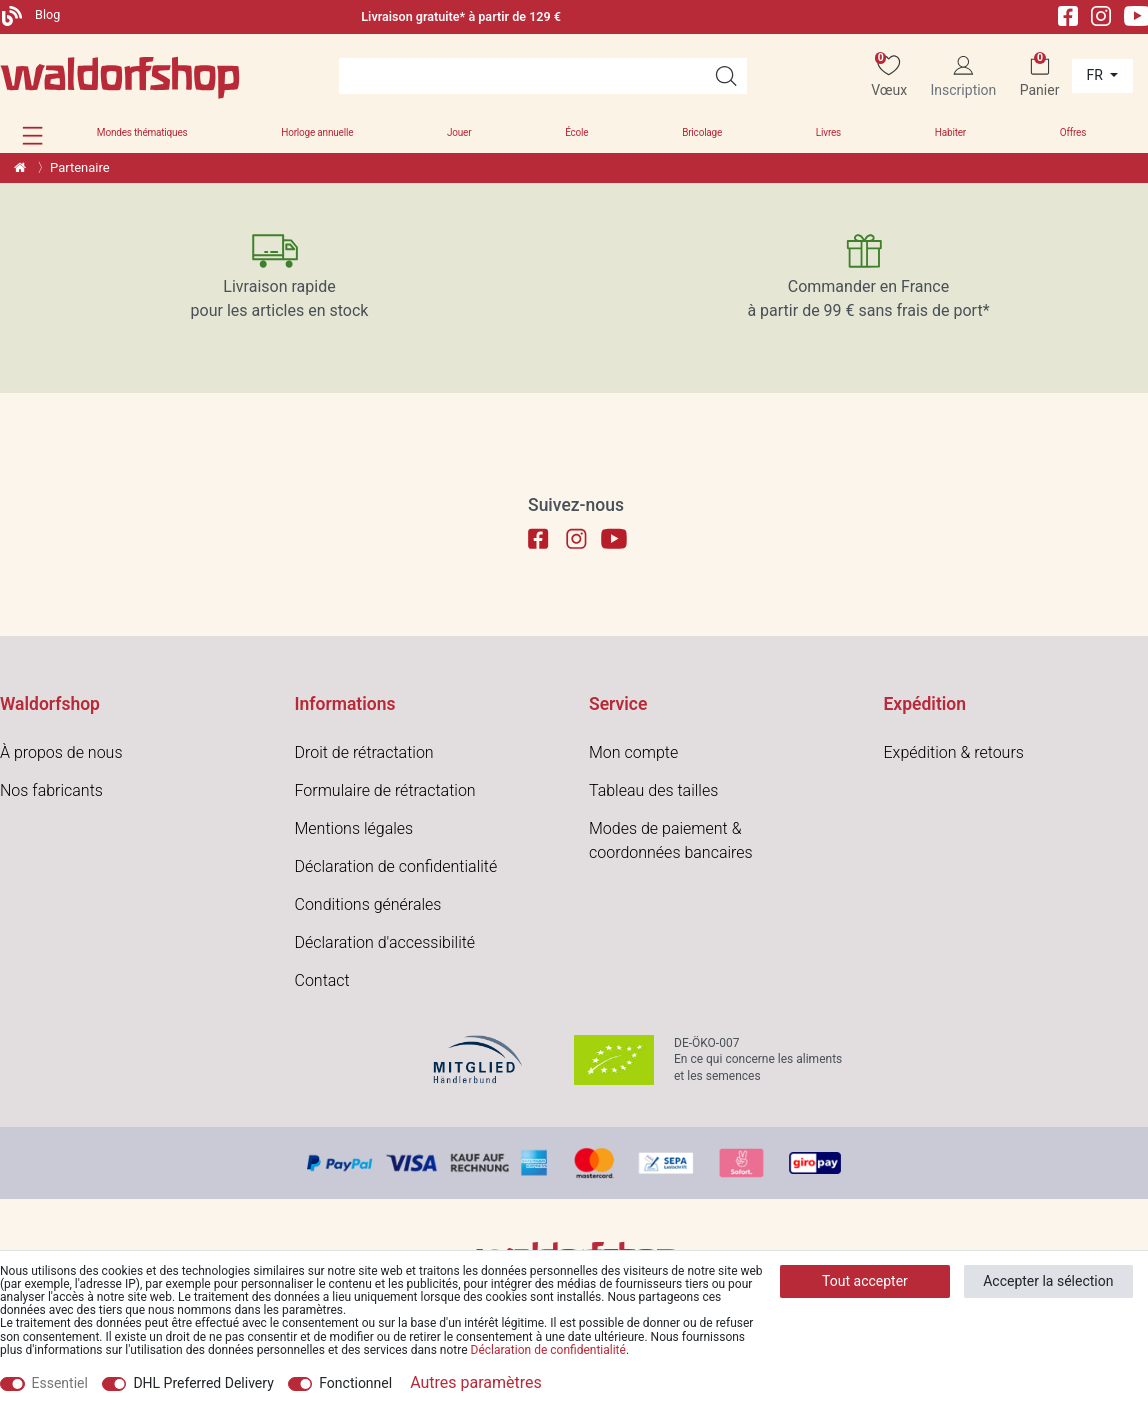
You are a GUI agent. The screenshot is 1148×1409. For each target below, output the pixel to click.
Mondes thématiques (142, 132)
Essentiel (60, 1383)
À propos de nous (61, 752)
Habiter (950, 132)
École (576, 132)
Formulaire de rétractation (385, 790)
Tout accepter (865, 1281)
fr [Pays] (1097, 75)
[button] (32, 135)
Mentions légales (354, 828)
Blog (31, 14)
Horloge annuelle (317, 132)
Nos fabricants (51, 790)
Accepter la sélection (1048, 1281)
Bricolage (702, 132)
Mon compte (633, 752)
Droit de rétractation (364, 752)
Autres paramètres (476, 1382)
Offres (1073, 132)
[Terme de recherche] (522, 76)
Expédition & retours (954, 752)
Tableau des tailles (653, 790)
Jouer (459, 132)
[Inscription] (963, 76)
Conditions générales (368, 904)
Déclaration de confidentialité (396, 866)
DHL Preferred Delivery (203, 1383)
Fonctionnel (355, 1383)
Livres (828, 132)
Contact (322, 980)
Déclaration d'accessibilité (385, 942)
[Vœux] (889, 76)
